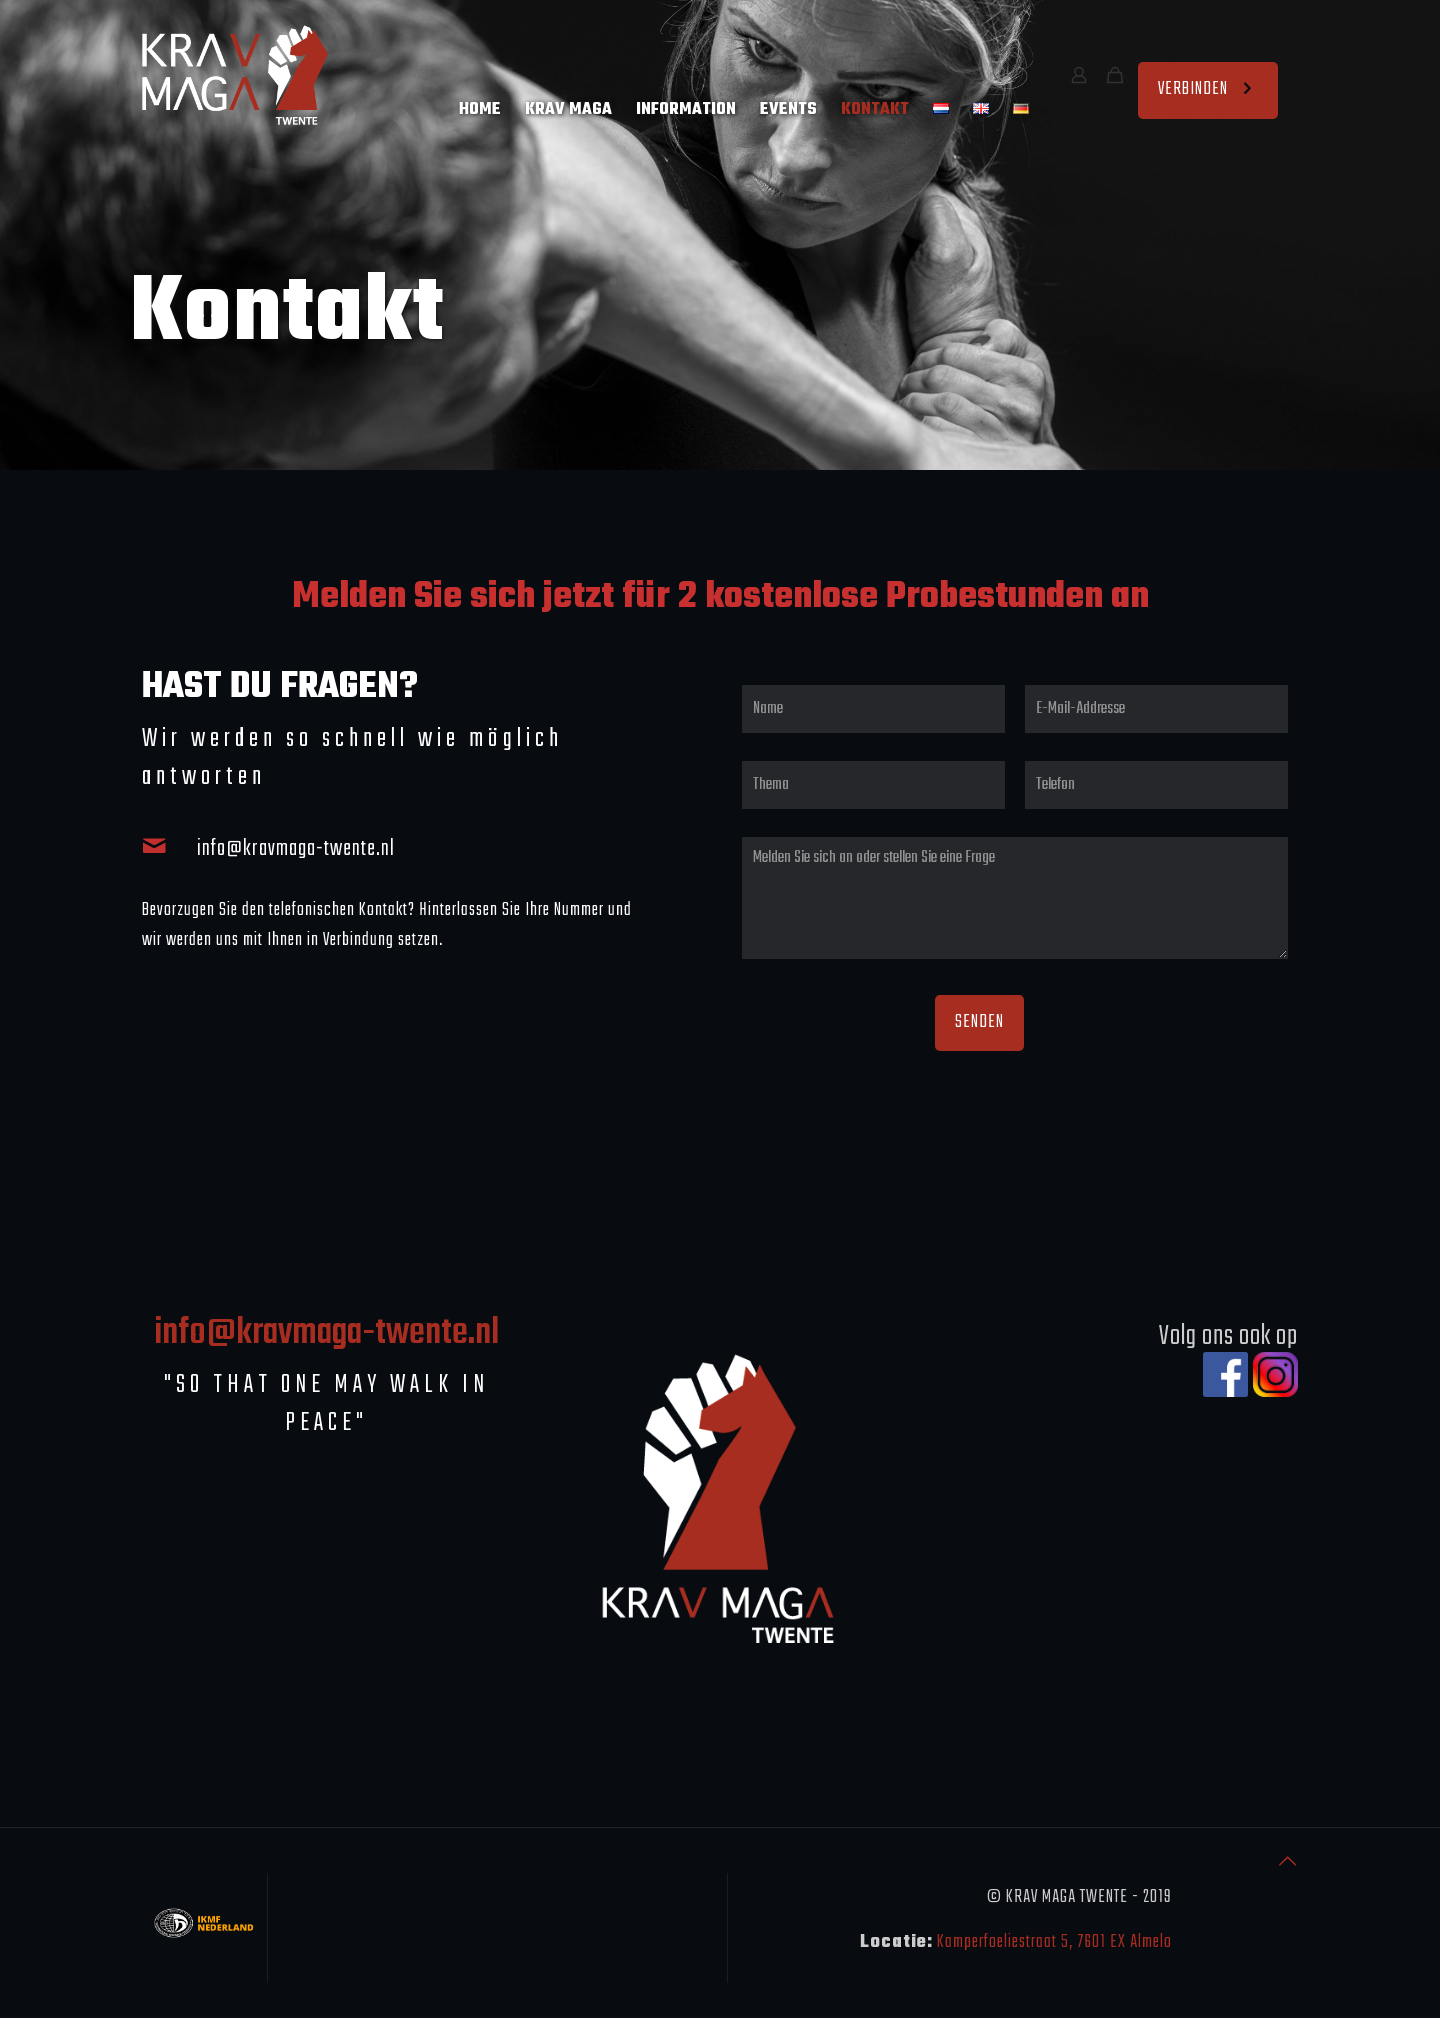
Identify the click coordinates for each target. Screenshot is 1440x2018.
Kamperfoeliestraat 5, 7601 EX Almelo (1054, 1942)
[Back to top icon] (1288, 1864)
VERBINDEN (1208, 89)
